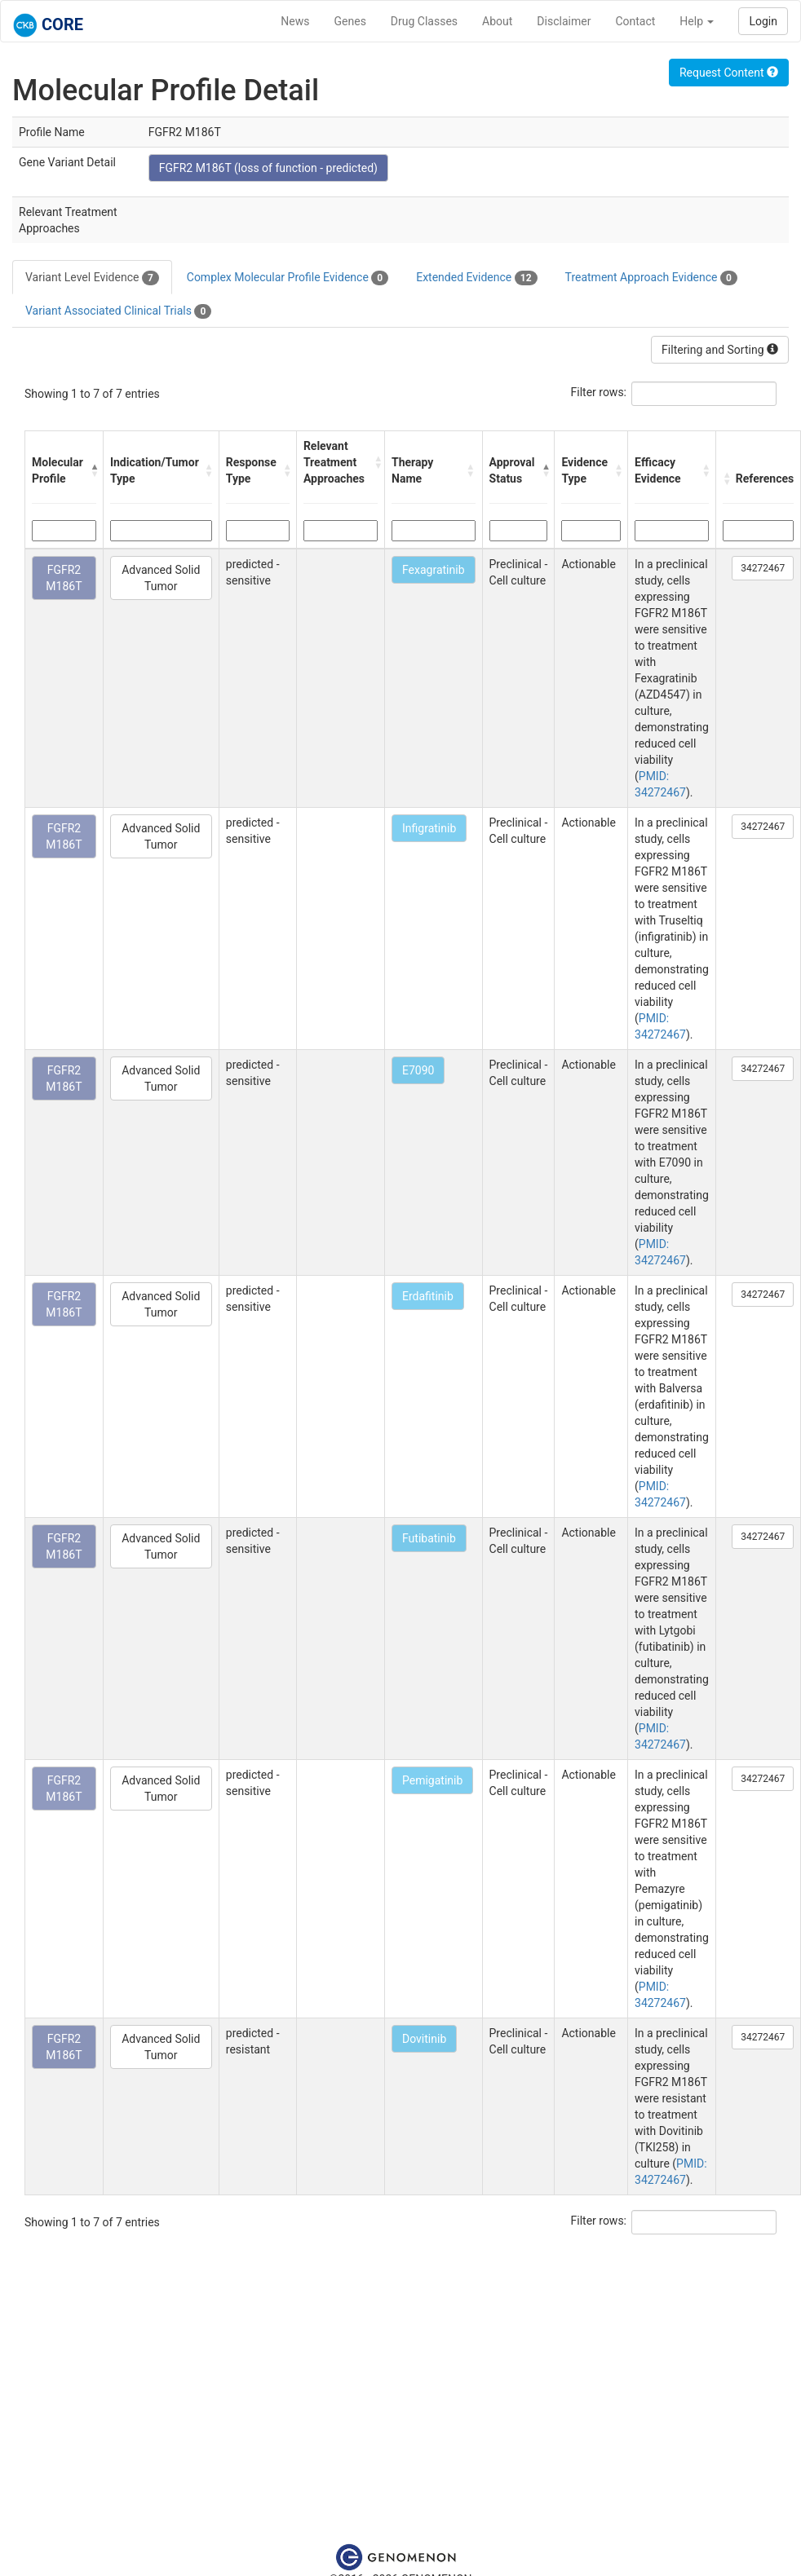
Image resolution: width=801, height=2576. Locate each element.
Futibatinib (429, 1538)
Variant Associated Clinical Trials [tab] (118, 311)
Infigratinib (429, 828)
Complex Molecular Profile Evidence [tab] (287, 278)
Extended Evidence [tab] (476, 278)
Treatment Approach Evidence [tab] (651, 278)
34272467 (763, 568)
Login (763, 21)
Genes (350, 21)
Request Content (728, 72)
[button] (92, 470)
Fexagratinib (433, 569)
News (295, 21)
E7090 (418, 1070)
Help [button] (696, 21)
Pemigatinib (432, 1780)
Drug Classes (424, 21)
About (497, 21)
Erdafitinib (428, 1296)
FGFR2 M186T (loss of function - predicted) (268, 167)
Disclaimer (564, 21)
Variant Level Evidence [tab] (92, 278)
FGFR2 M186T (64, 578)
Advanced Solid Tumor (161, 578)
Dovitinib (424, 2038)
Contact (635, 21)
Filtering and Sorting (720, 349)
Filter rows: (599, 392)
